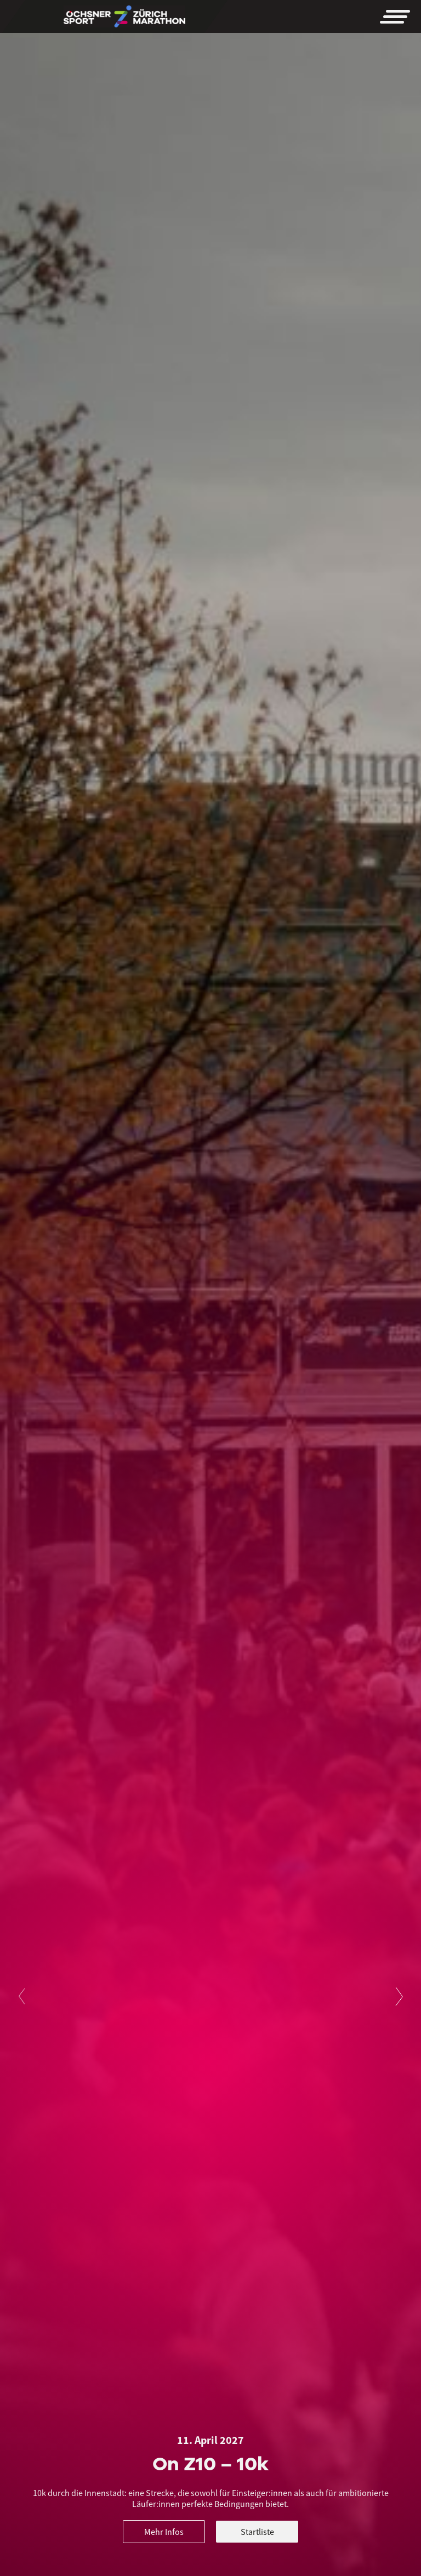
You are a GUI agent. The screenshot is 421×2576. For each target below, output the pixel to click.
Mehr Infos (164, 2531)
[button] (395, 16)
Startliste (257, 2531)
